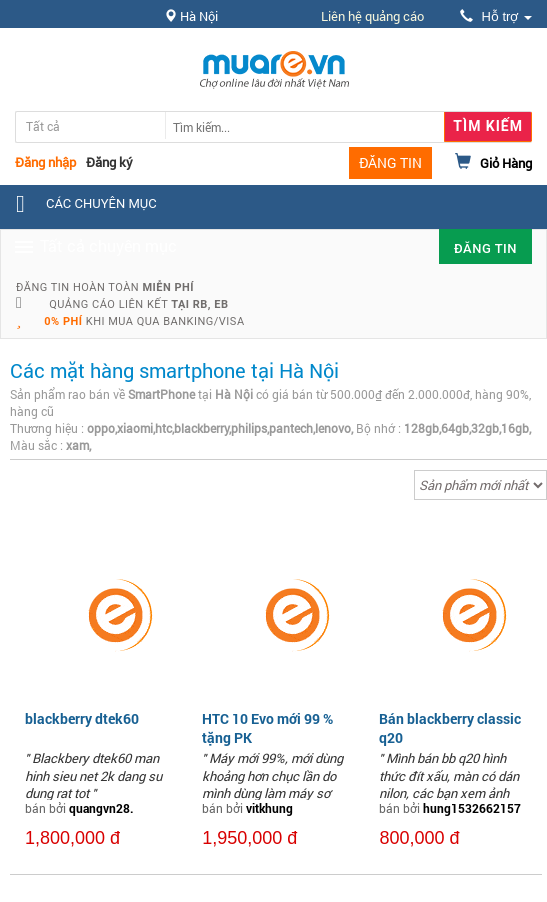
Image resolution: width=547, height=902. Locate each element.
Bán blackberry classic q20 (450, 727)
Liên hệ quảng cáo (372, 16)
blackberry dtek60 (82, 718)
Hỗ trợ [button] (496, 16)
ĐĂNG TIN (390, 162)
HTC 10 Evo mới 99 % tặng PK (267, 727)
